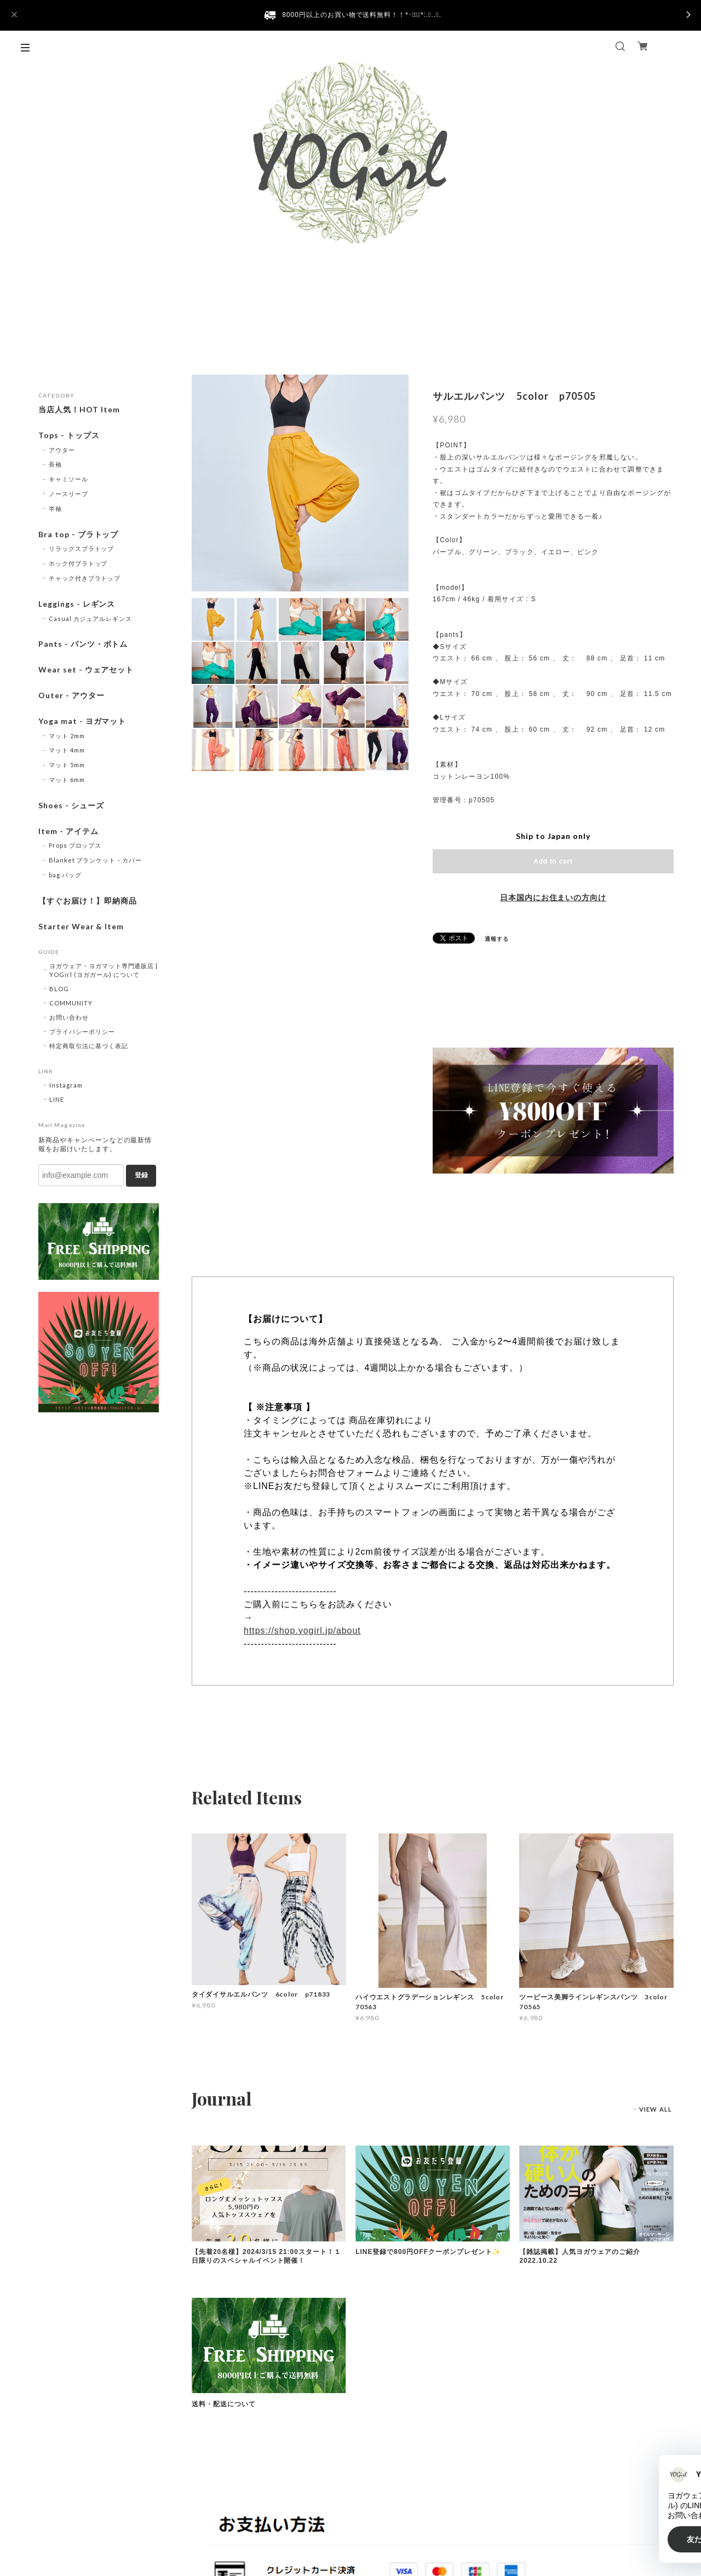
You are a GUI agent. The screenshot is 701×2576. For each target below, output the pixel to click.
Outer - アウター (71, 695)
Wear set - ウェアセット (86, 669)
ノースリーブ (68, 493)
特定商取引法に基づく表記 (88, 1045)
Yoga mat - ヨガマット (82, 721)
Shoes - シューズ (71, 805)
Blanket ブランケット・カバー (95, 860)
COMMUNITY (71, 1003)
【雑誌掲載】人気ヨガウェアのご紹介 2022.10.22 (583, 2256)
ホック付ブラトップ (78, 563)
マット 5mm (67, 764)
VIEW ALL (655, 2109)
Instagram (66, 1085)
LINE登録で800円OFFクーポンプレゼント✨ (428, 2252)
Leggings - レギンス (76, 604)
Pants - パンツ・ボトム (83, 644)
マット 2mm (67, 735)
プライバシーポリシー (82, 1031)
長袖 (55, 464)
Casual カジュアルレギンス (90, 618)
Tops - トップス (69, 435)
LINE (56, 1099)
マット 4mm (67, 750)
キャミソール (68, 478)
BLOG (59, 988)
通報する (497, 938)
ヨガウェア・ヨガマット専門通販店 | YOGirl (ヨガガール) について (103, 970)
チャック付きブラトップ (85, 578)
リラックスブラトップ (81, 548)
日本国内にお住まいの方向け (553, 897)
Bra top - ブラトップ (78, 534)
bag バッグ (65, 874)
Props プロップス (75, 845)
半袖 (55, 508)
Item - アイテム (68, 831)
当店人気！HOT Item (78, 409)
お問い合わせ (69, 1017)
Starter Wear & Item (81, 926)
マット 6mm (67, 779)
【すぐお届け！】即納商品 (87, 900)
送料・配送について (224, 2404)
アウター (62, 449)
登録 (141, 1175)
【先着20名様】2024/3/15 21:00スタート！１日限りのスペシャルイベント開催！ (266, 2256)
